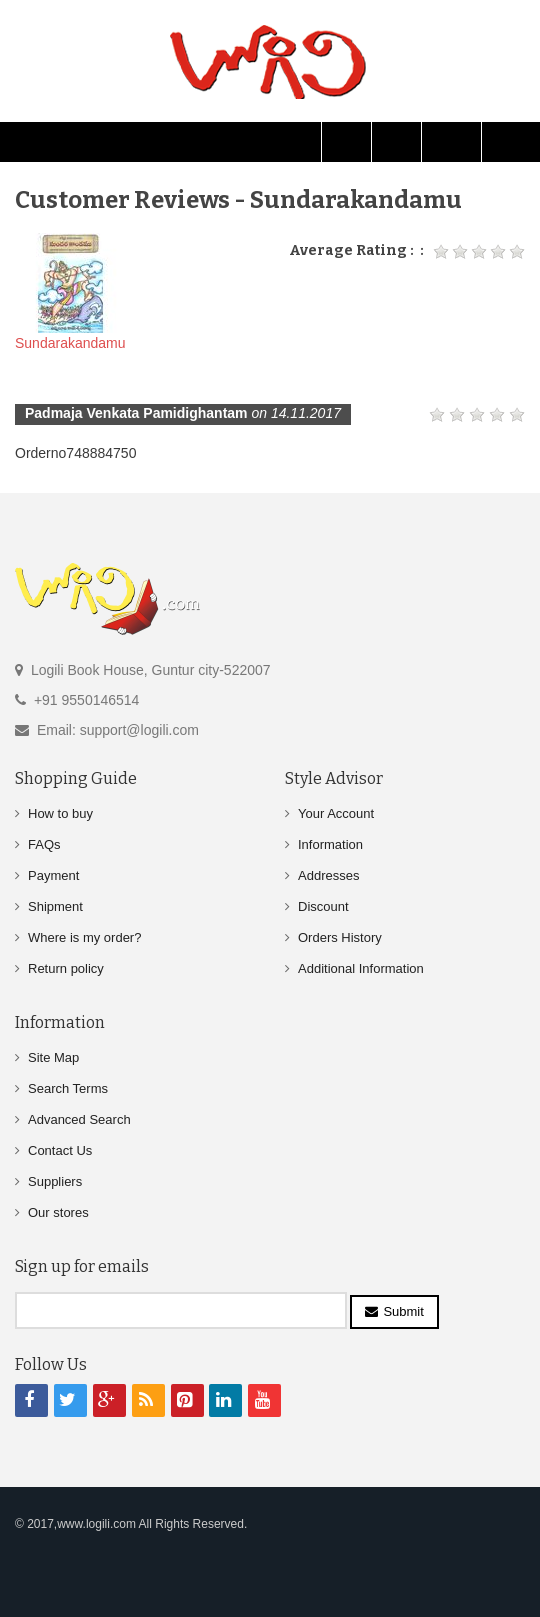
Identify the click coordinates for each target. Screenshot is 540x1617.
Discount (323, 906)
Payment (53, 875)
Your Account (336, 813)
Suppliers (55, 1181)
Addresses (328, 875)
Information (330, 844)
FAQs (44, 844)
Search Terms (68, 1088)
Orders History (340, 937)
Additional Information (361, 968)
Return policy (66, 968)
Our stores (58, 1212)
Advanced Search (79, 1119)
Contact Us (60, 1150)
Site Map (53, 1057)
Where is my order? (84, 937)
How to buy (60, 813)
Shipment (55, 906)
